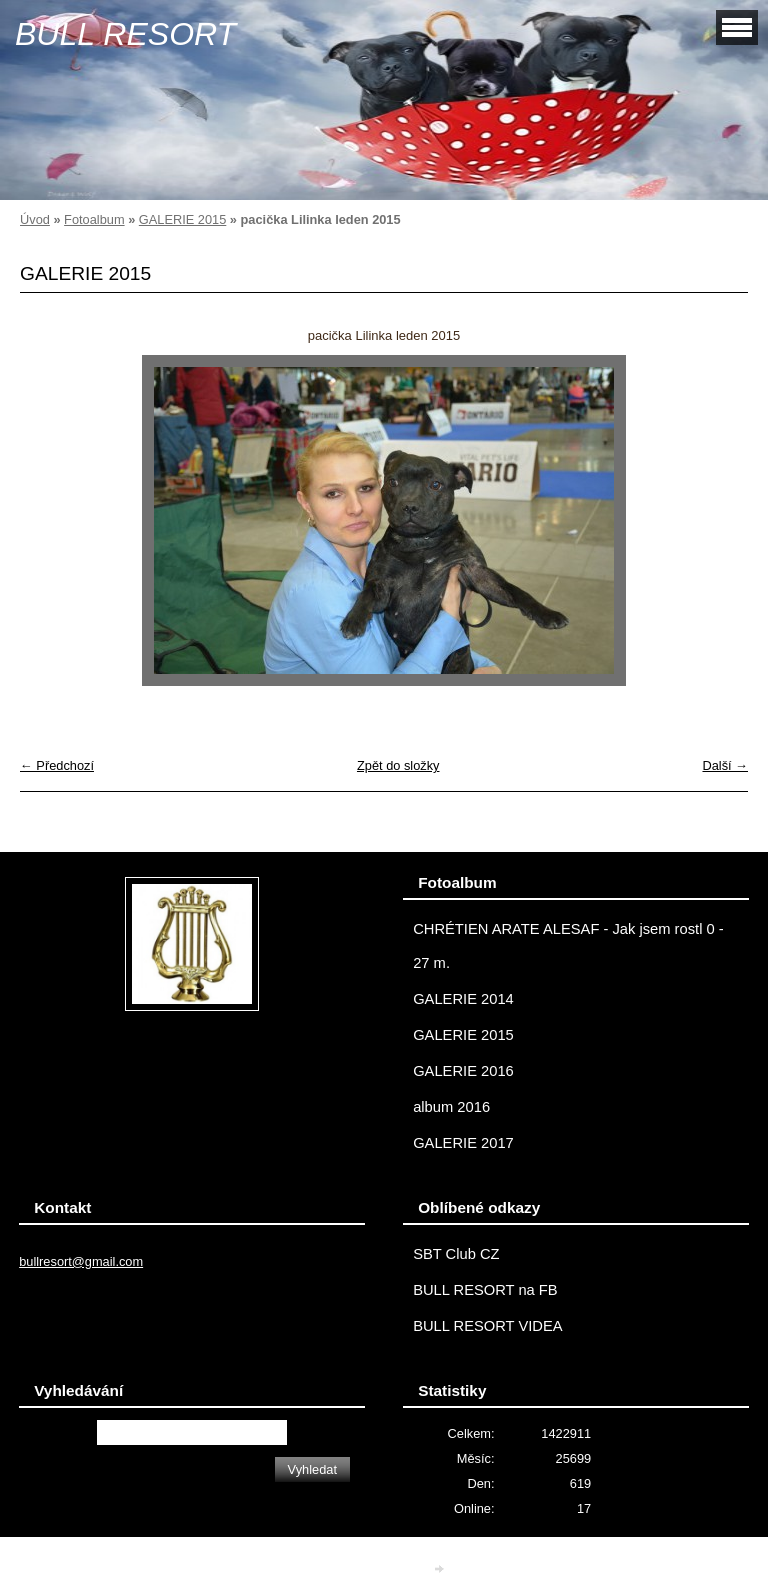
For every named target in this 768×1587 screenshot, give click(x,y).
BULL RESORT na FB (485, 1290)
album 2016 (451, 1107)
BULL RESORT (125, 34)
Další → (725, 765)
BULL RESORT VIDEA (487, 1326)
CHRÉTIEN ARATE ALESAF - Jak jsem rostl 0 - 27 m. (568, 946)
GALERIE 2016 (463, 1071)
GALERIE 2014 (463, 999)
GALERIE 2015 (183, 219)
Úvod (35, 219)
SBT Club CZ (456, 1254)
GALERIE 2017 (463, 1143)
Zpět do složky (398, 765)
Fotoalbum (94, 219)
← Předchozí (57, 765)
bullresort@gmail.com (81, 1261)
